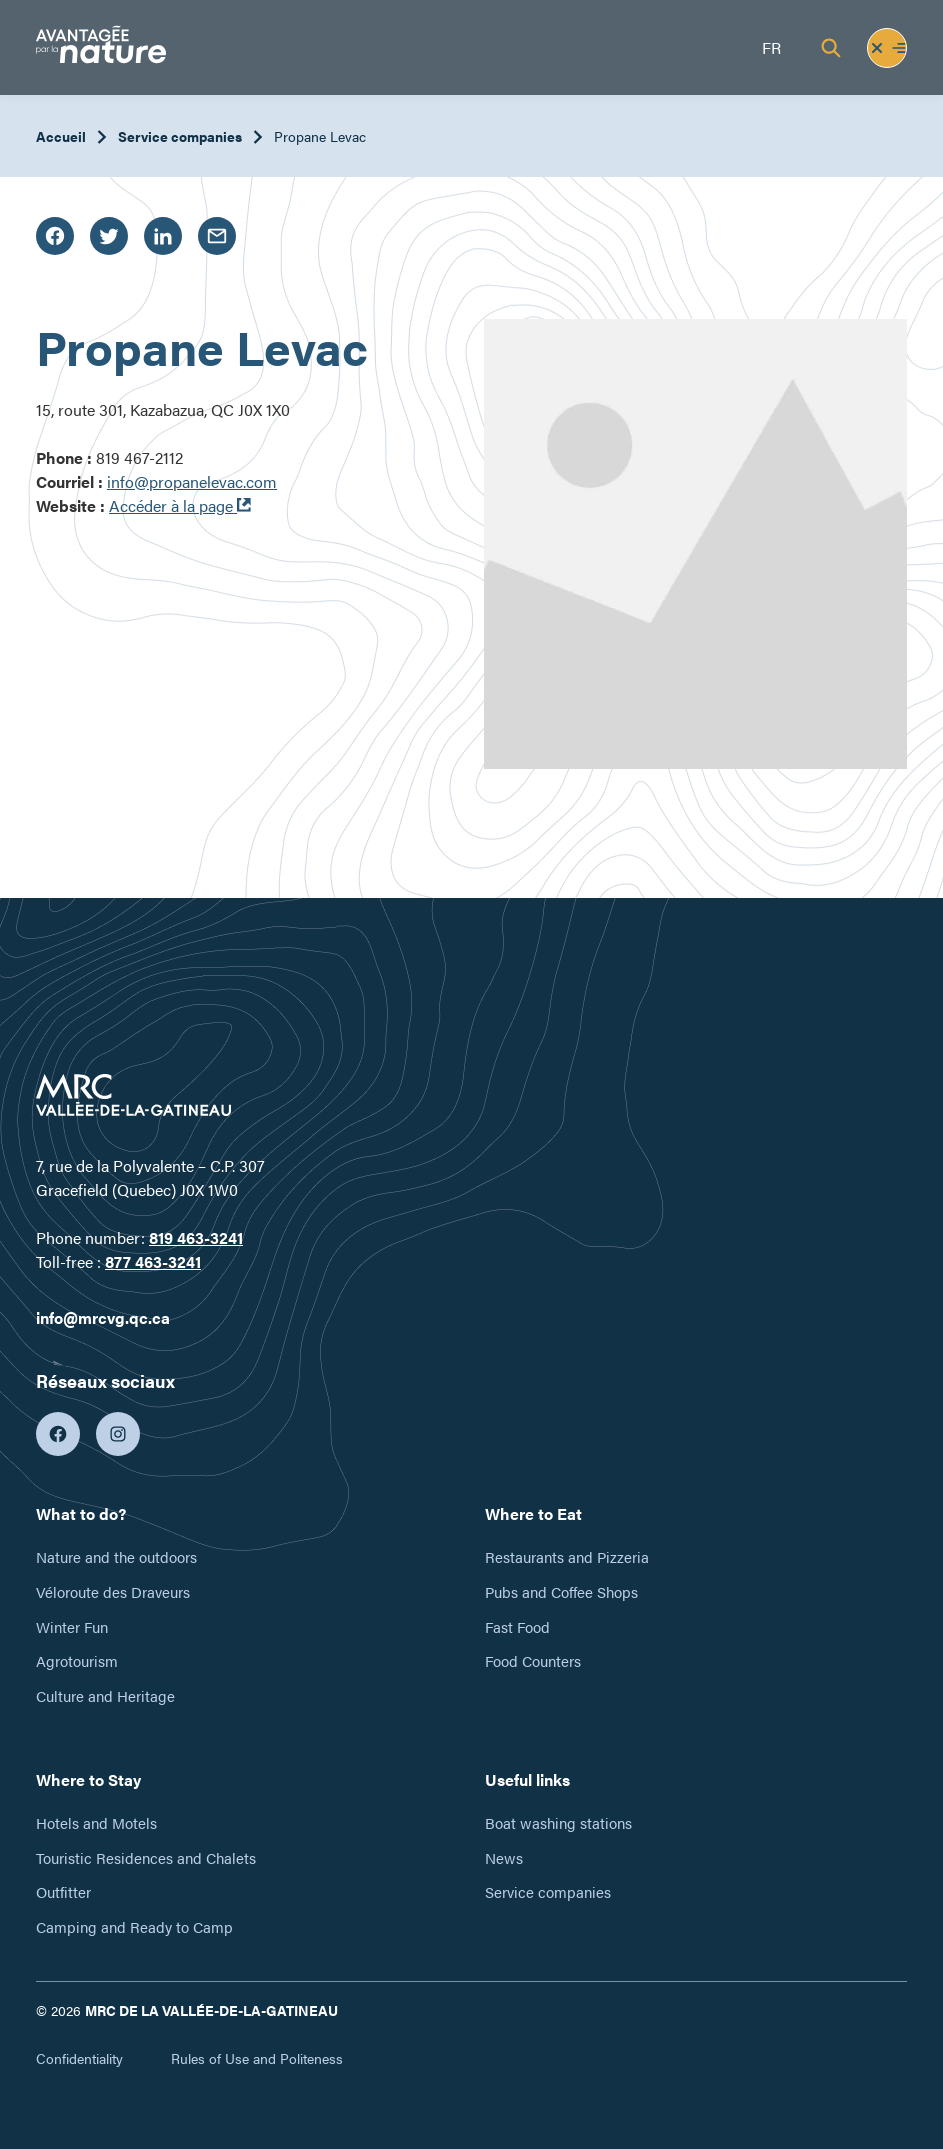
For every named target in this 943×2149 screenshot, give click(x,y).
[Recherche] (831, 48)
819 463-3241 (196, 1237)
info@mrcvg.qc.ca (103, 1317)
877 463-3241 (153, 1261)
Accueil (61, 136)
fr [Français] (771, 47)
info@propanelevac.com (192, 481)
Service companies (180, 136)
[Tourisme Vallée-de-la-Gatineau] (101, 47)
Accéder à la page (180, 505)
